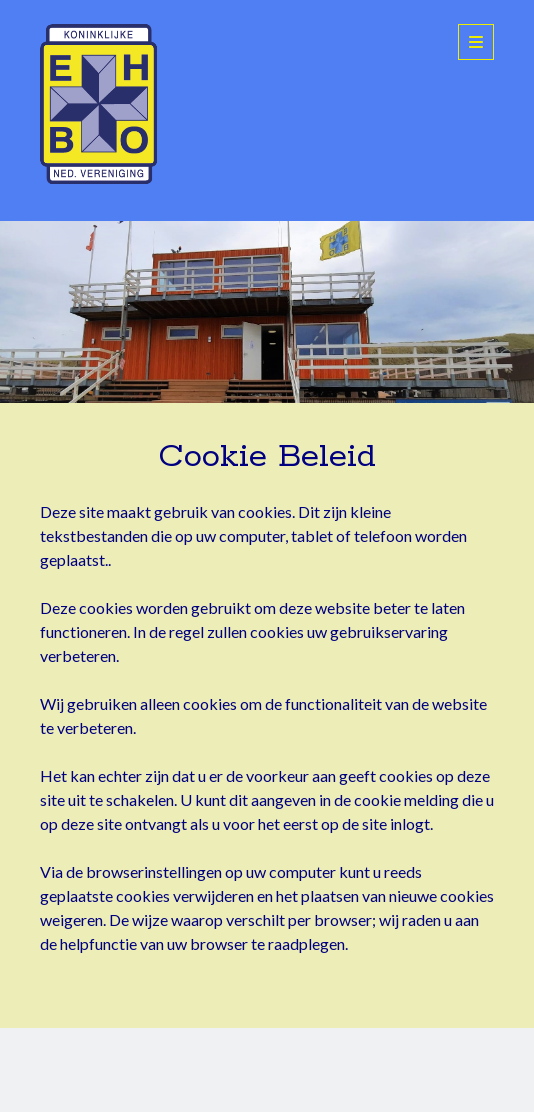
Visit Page (267, 312)
